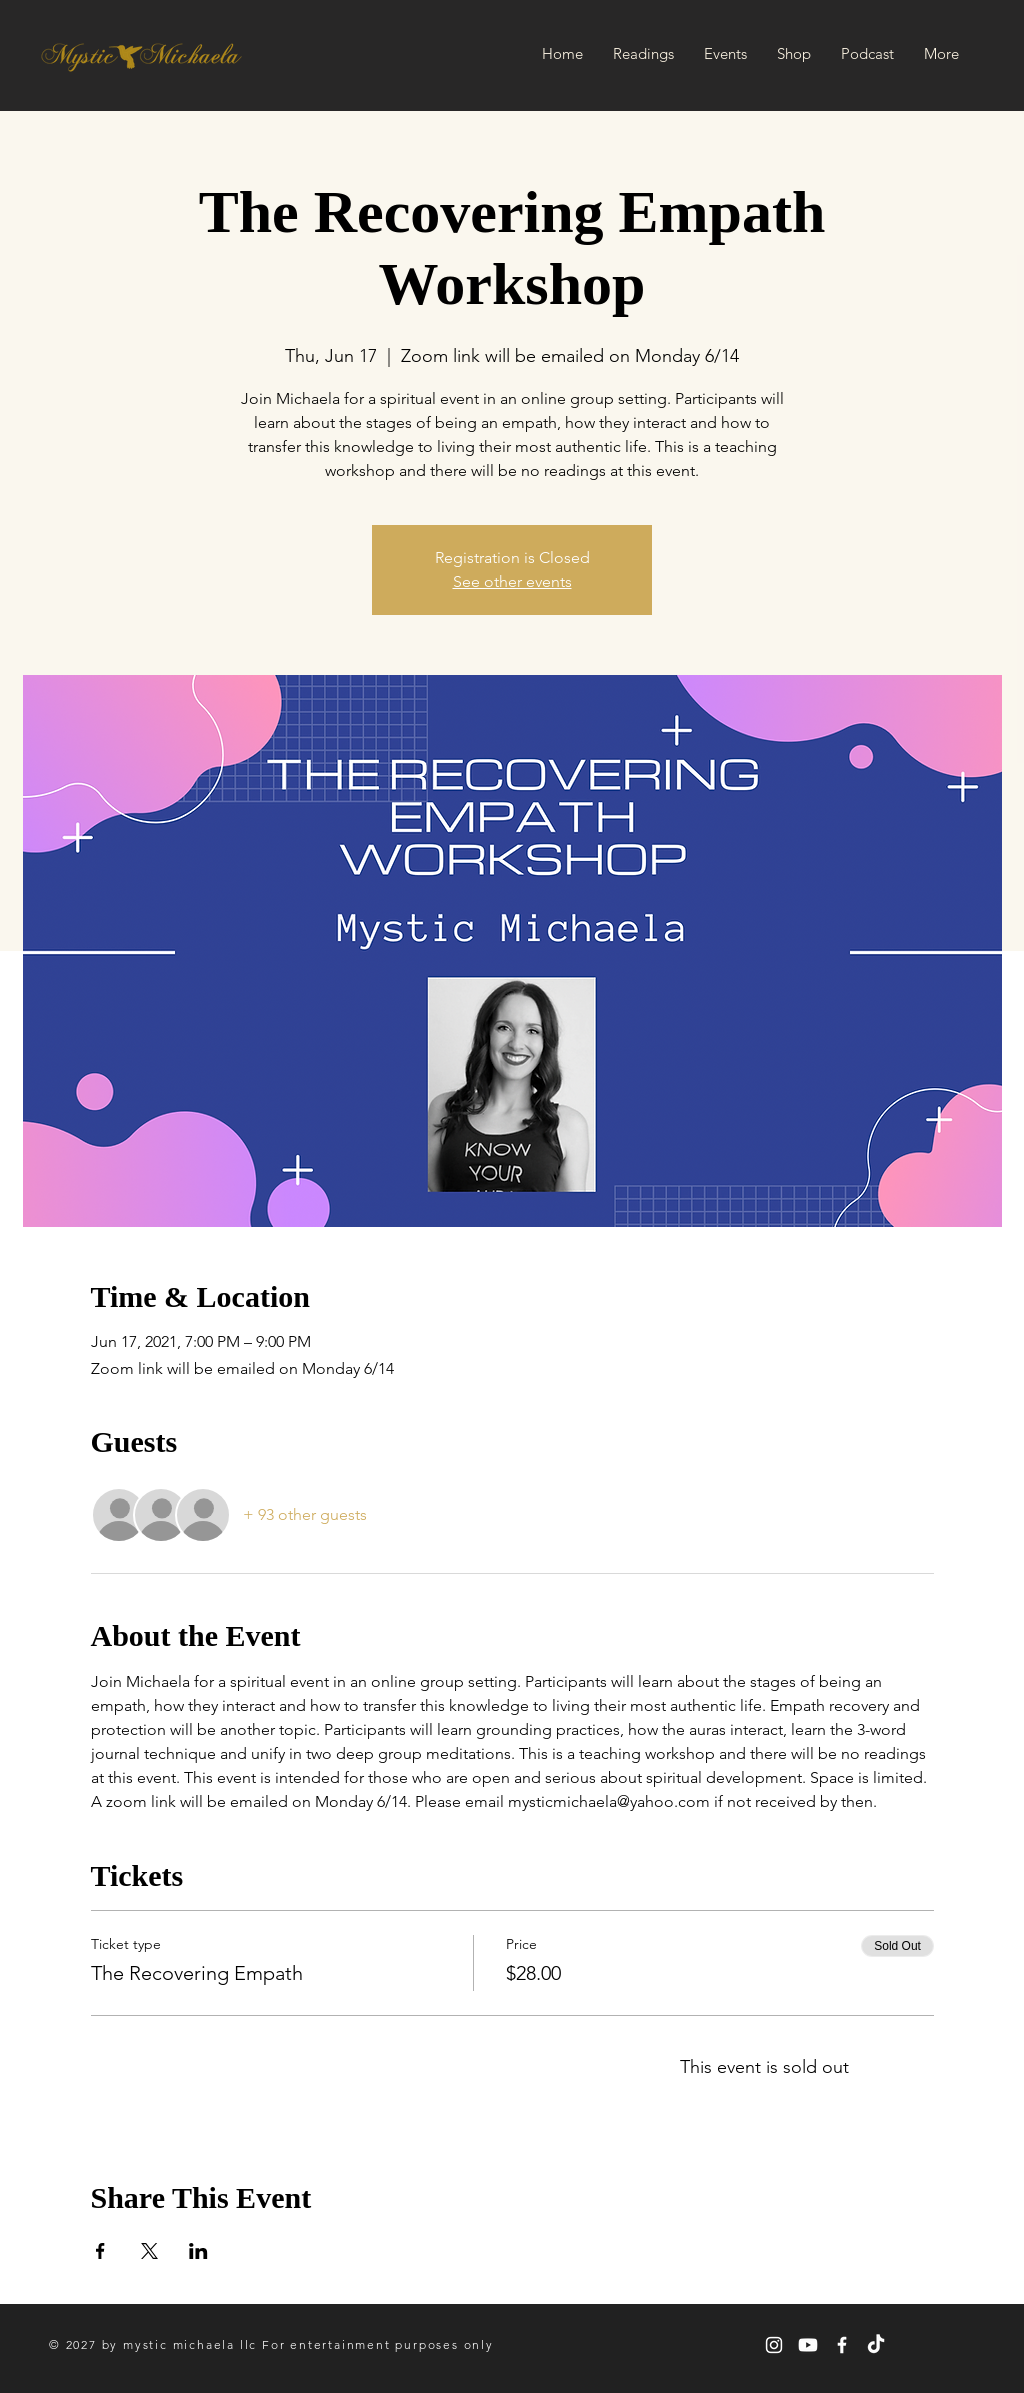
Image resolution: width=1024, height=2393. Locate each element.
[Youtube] (808, 2345)
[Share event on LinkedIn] (198, 2251)
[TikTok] (876, 2345)
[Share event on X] (149, 2251)
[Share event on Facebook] (100, 2251)
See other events (512, 581)
